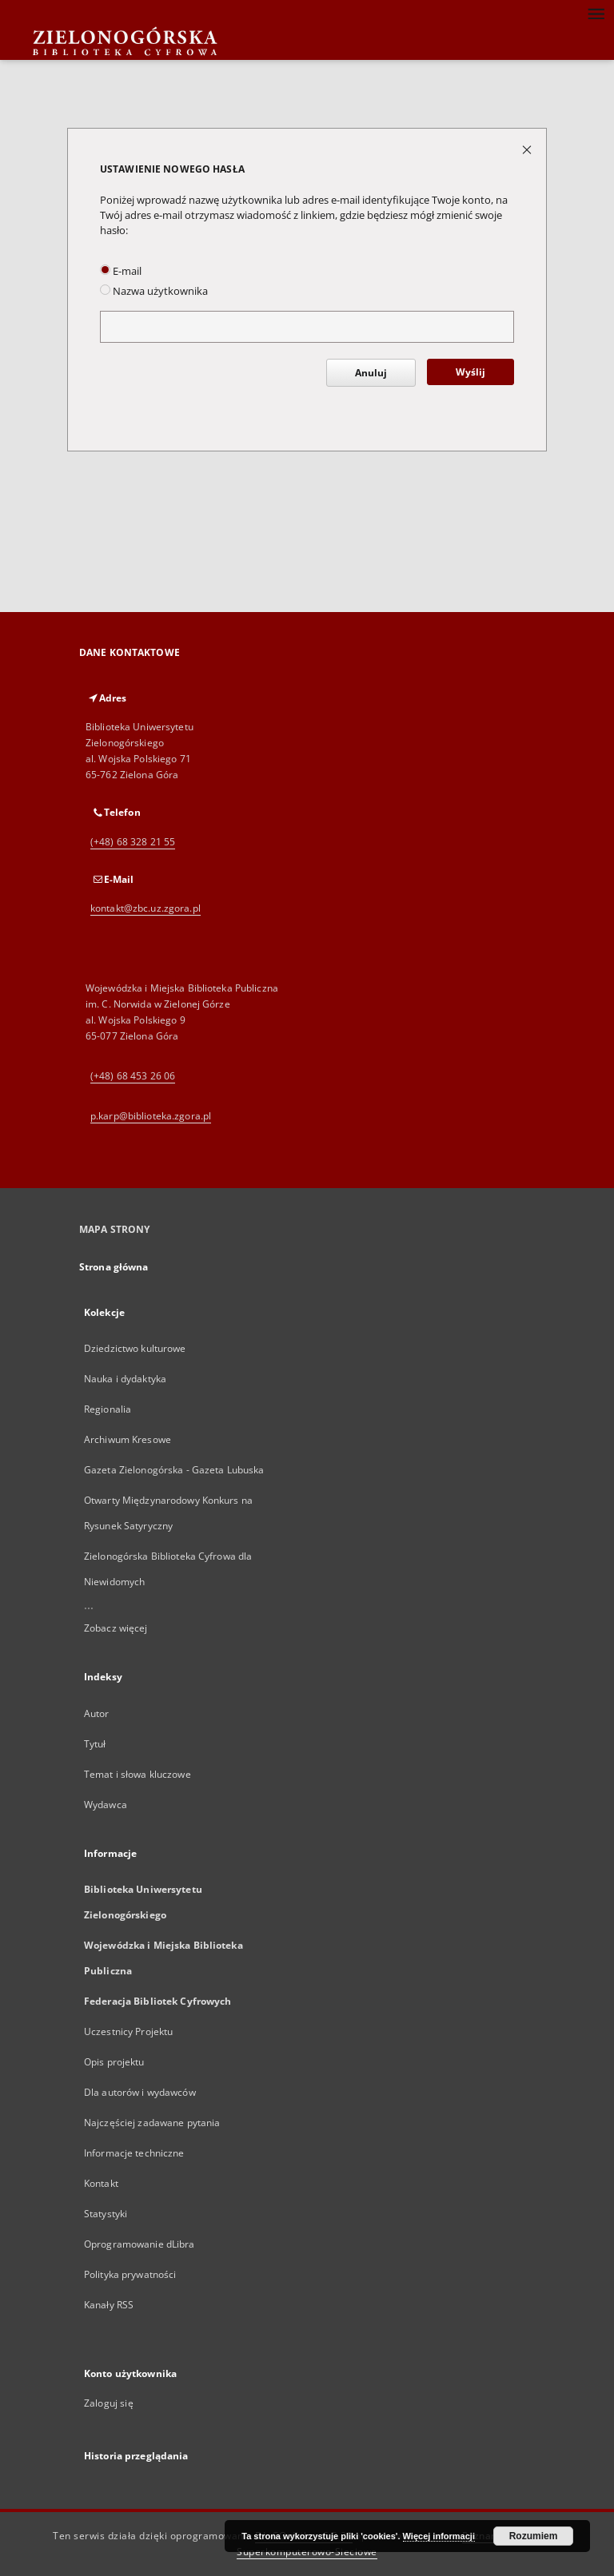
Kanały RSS (109, 2305)
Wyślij (470, 372)
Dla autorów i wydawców (140, 2092)
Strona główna (114, 1267)
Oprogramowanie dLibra (139, 2244)
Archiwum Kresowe (127, 1439)
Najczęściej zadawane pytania (152, 2122)
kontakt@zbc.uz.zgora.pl (145, 908)
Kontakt (101, 2183)
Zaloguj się (109, 2403)
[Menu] (595, 13)
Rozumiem (533, 2536)
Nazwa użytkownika (154, 291)
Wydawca (105, 1804)
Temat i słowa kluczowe (137, 1774)
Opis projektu (114, 2062)
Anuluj (371, 373)
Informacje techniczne (134, 2153)
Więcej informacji (439, 2536)
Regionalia (107, 1409)
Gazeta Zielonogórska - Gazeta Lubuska (174, 1470)
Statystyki (105, 2213)
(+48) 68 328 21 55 (132, 842)
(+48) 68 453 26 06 (132, 1076)
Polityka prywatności (130, 2274)
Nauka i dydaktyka (125, 1378)
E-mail (121, 271)
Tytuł (95, 1744)
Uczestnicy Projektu (128, 2031)
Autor (97, 1713)
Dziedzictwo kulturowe (135, 1348)
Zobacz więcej (116, 1628)
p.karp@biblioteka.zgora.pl (150, 1116)
